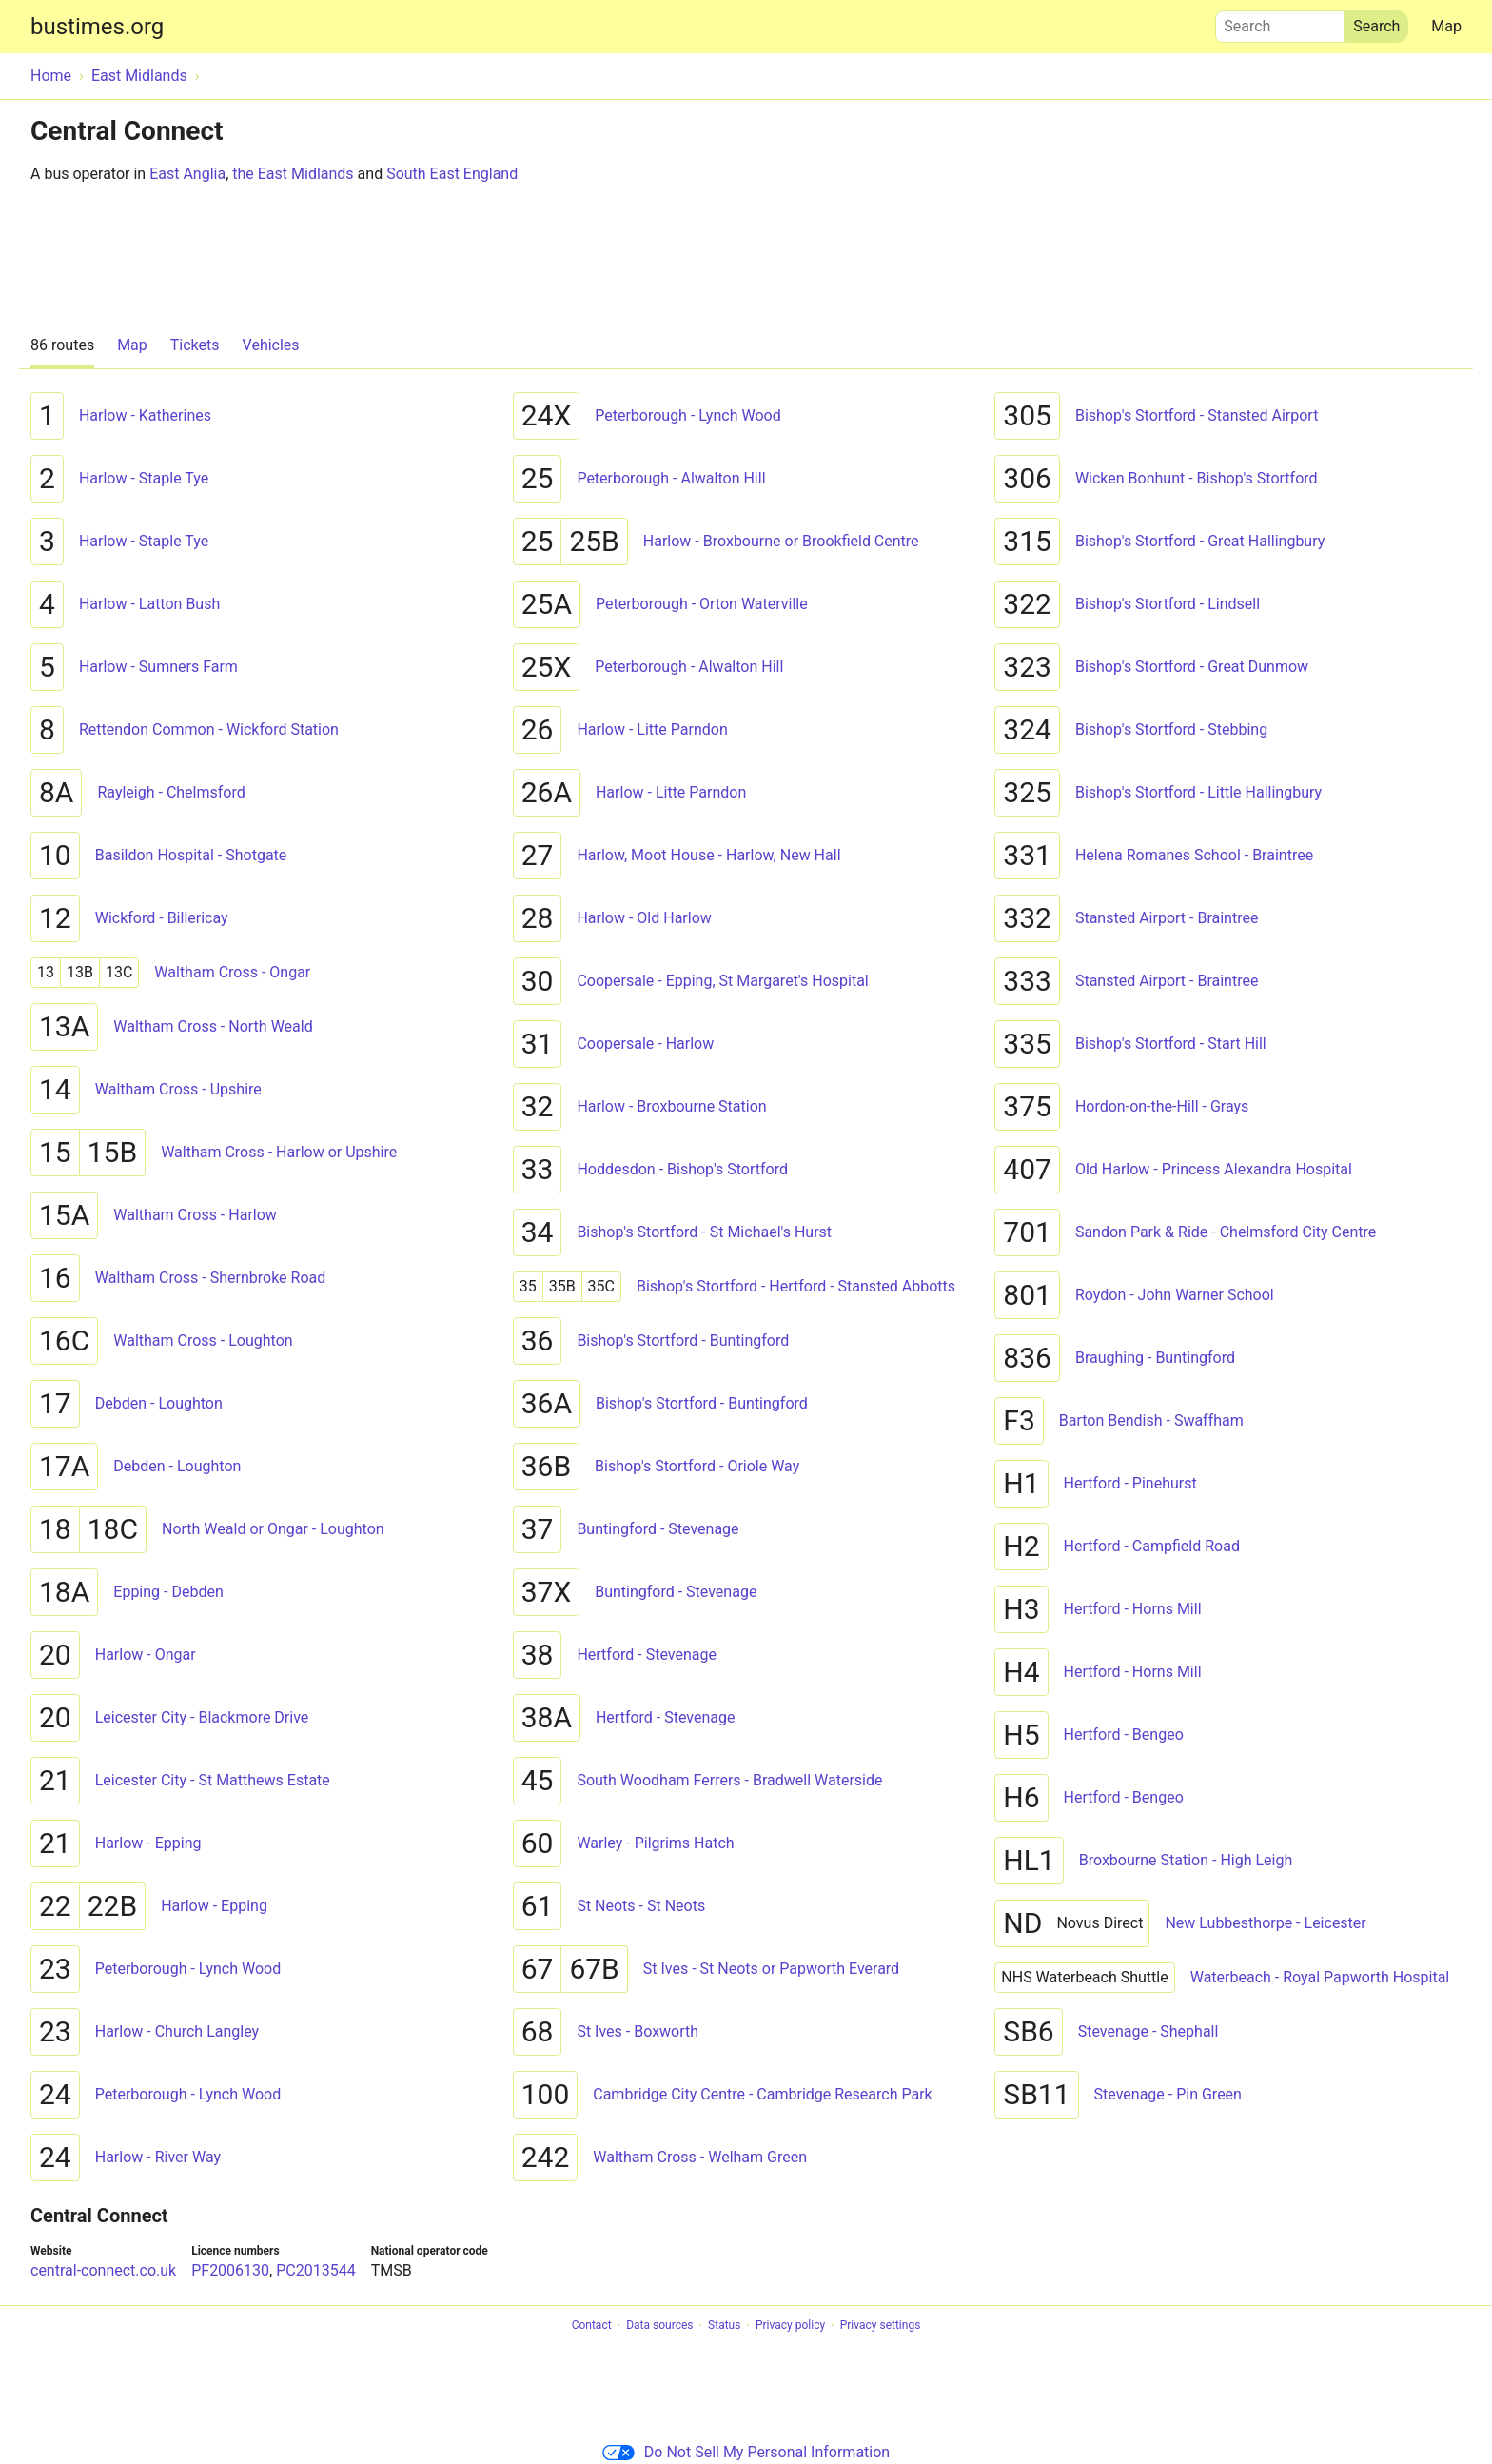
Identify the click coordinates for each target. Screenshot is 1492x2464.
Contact (592, 2326)
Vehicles (271, 345)
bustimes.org (97, 26)
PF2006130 (230, 2270)
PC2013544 (315, 2270)
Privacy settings (880, 2326)
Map (1446, 26)
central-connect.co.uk (103, 2270)
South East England (452, 174)
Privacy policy (790, 2326)
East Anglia (187, 174)
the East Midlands (292, 174)
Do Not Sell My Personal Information (746, 2452)
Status (724, 2326)
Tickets (195, 345)
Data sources (659, 2326)
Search (1280, 21)
